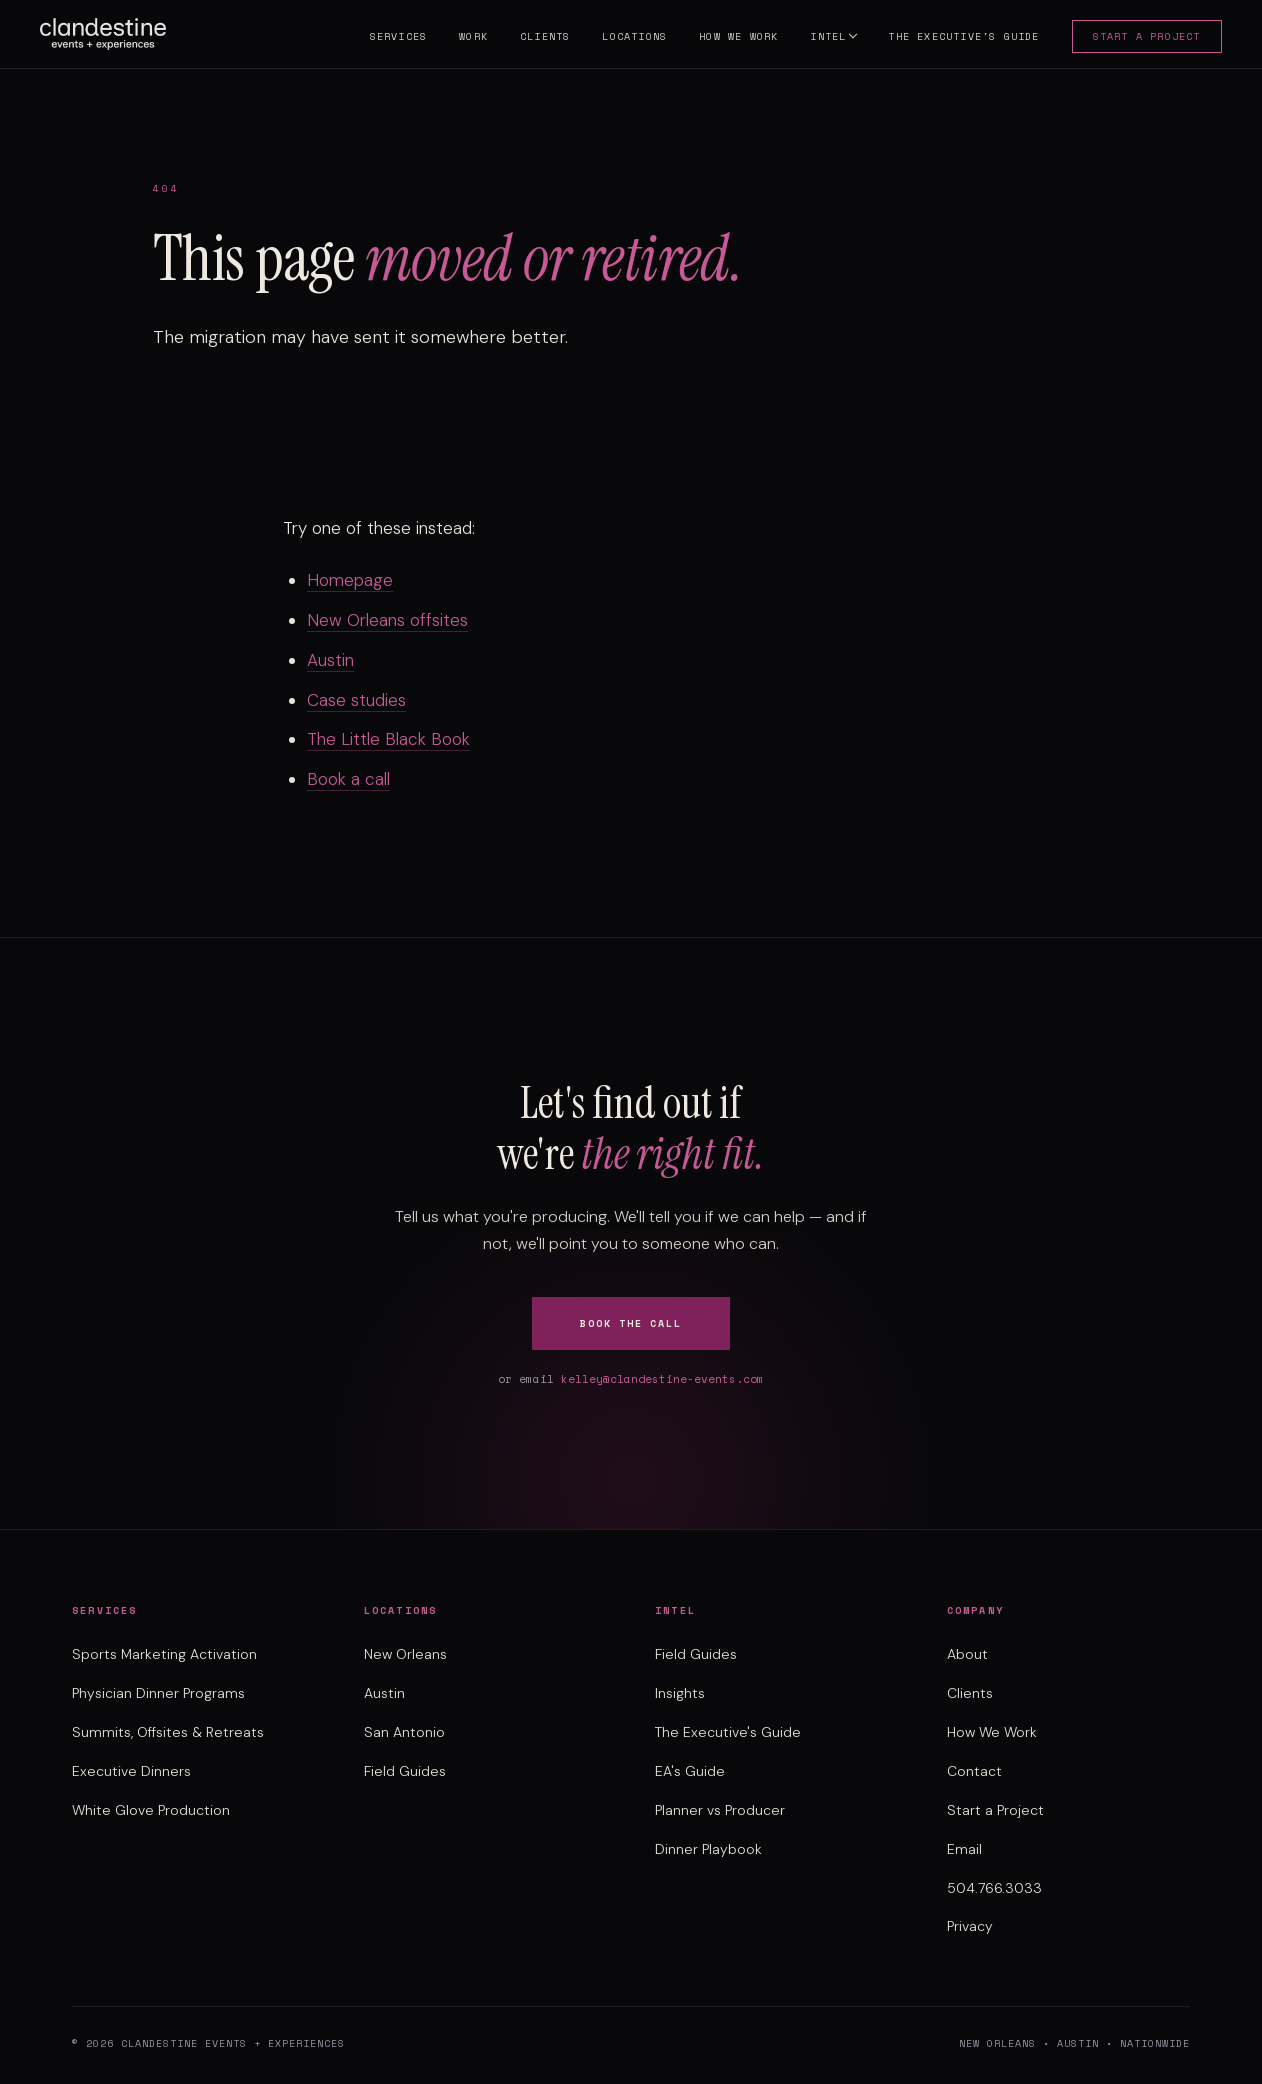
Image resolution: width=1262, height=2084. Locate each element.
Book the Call (630, 1323)
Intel (821, 38)
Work (466, 38)
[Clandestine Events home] (110, 36)
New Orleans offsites (387, 620)
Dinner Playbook (708, 1849)
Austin (330, 660)
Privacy (970, 1926)
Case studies (356, 700)
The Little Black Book (388, 739)
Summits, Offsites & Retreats (168, 1732)
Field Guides (405, 1771)
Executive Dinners (131, 1771)
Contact (974, 1771)
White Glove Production (151, 1810)
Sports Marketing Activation (164, 1654)
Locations (627, 38)
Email (964, 1849)
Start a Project (1139, 38)
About (967, 1654)
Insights (680, 1693)
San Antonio (404, 1732)
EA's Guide (690, 1771)
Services (391, 38)
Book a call (348, 779)
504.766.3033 (994, 1888)
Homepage (350, 580)
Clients (537, 38)
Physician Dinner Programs (158, 1693)
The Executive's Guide (956, 38)
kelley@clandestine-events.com (662, 1379)
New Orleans (405, 1654)
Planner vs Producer (720, 1810)
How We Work (731, 38)
